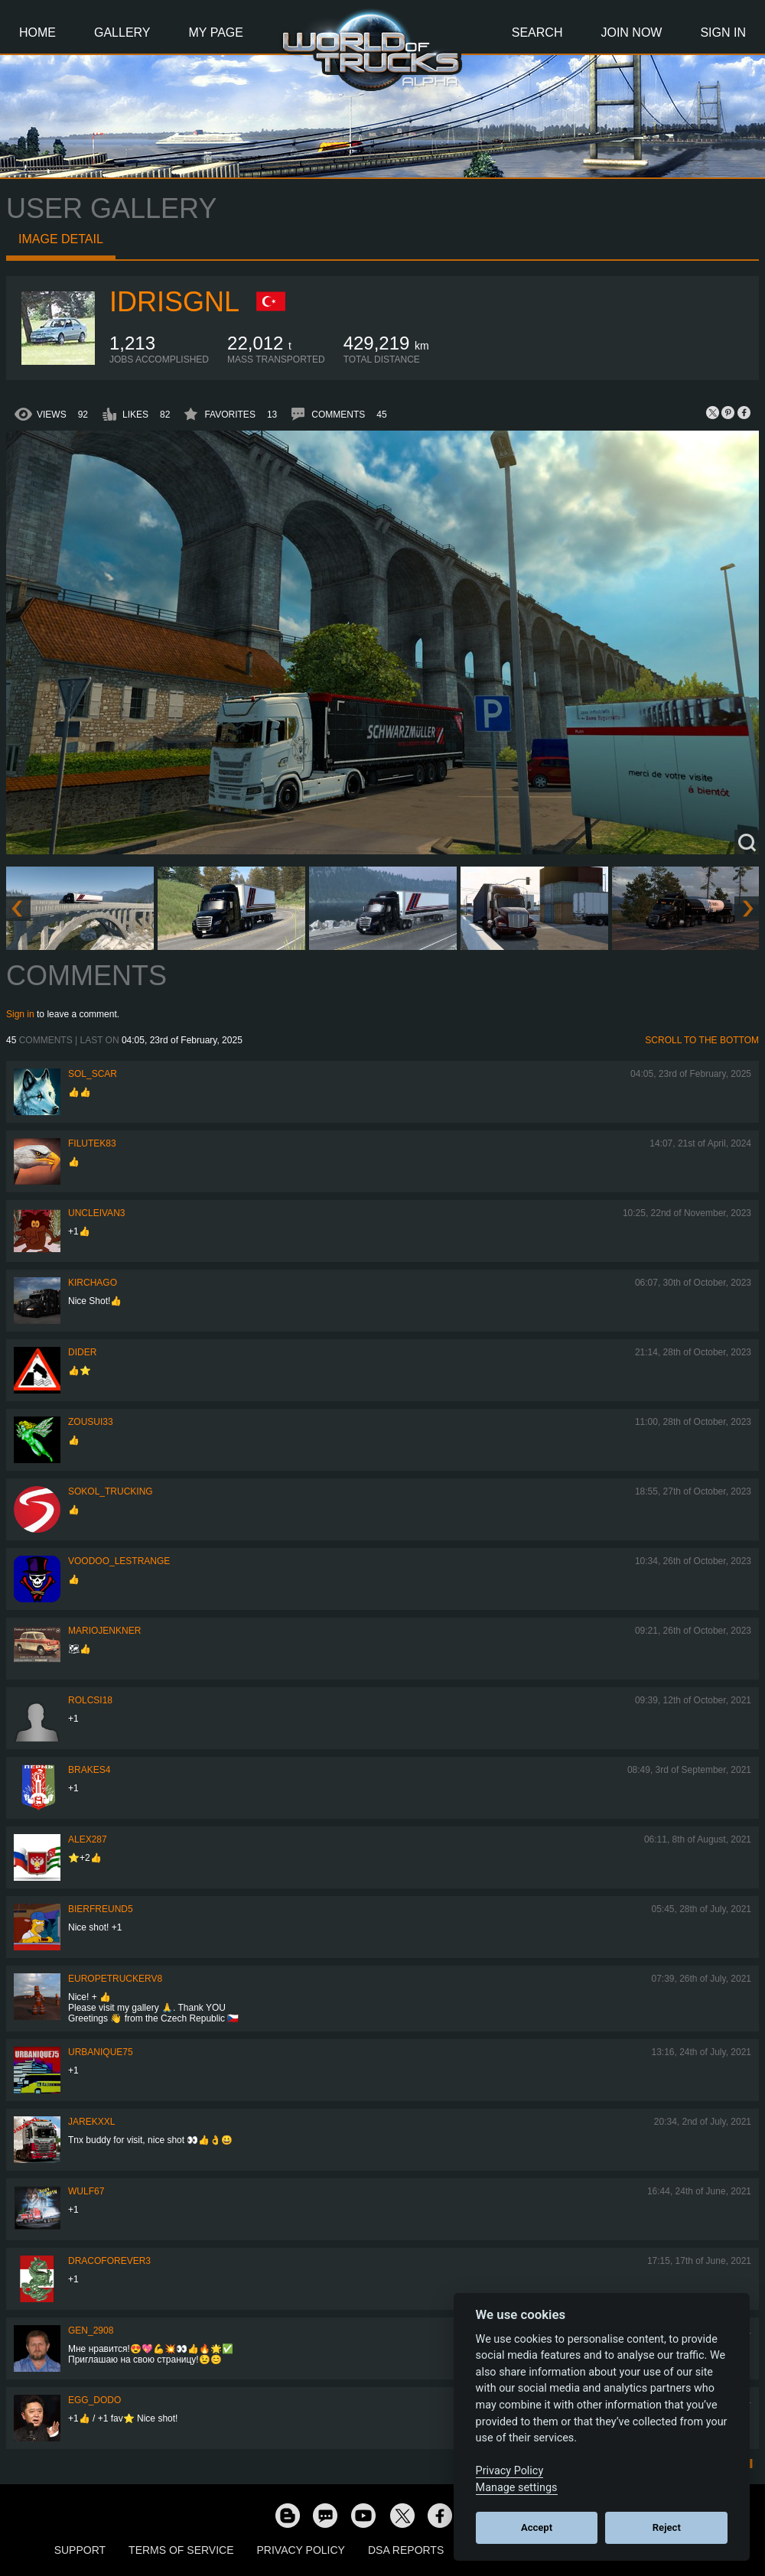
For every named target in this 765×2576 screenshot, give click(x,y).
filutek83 (92, 1143)
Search (537, 32)
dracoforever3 (109, 2261)
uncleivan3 (96, 1213)
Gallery (122, 32)
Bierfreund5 (100, 1909)
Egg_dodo (94, 2400)
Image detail (60, 239)
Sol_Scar (92, 1073)
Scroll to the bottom (702, 1040)
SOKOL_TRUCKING (110, 1491)
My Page (216, 32)
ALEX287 (87, 1839)
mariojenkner (104, 1630)
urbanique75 (100, 2052)
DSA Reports (406, 2550)
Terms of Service (181, 2550)
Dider (82, 1352)
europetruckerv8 (115, 1978)
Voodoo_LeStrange (119, 1561)
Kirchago (92, 1282)
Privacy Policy (301, 2550)
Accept (536, 2527)
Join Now (631, 32)
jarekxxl (91, 2121)
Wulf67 (86, 2191)
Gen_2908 (90, 2330)
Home (37, 32)
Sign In (723, 32)
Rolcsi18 (90, 1700)
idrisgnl (174, 301)
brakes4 (89, 1769)
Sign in (20, 1014)
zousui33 (90, 1421)
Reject (667, 2527)
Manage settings (517, 2487)
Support (80, 2550)
